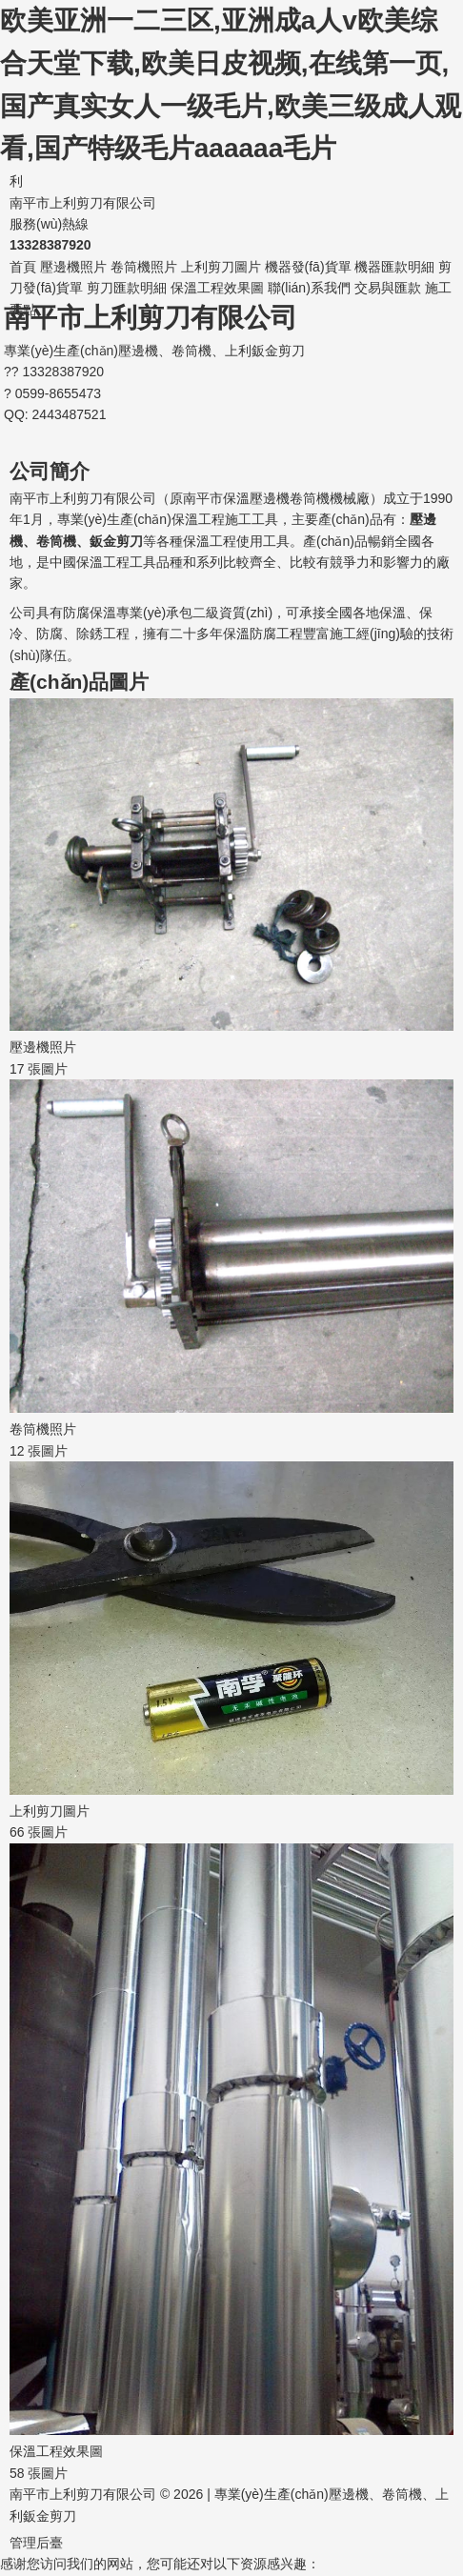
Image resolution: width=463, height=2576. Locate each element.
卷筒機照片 (144, 266)
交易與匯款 (387, 287)
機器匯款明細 (394, 266)
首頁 (23, 266)
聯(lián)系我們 (309, 287)
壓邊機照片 (73, 266)
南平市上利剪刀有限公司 (231, 190)
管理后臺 (36, 2542)
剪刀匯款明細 (127, 287)
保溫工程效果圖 (217, 287)
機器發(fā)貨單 (308, 266)
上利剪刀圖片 (221, 266)
